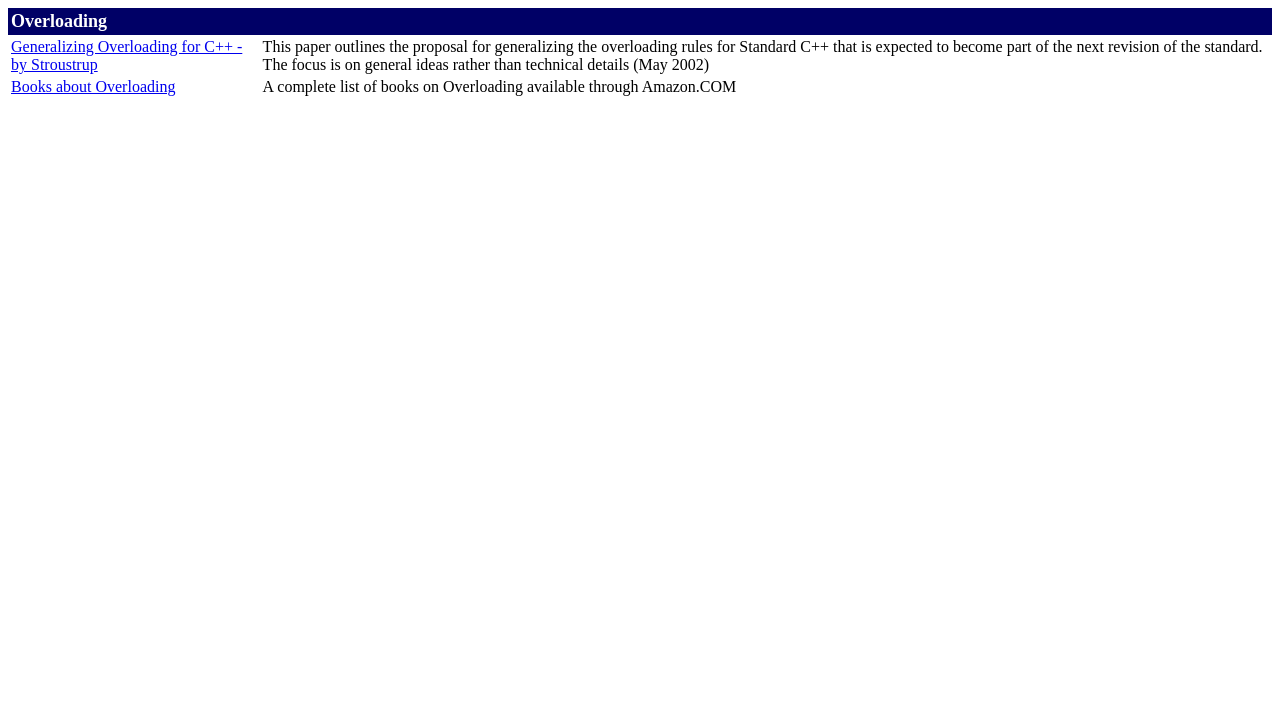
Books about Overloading (93, 86)
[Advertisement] (640, 144)
